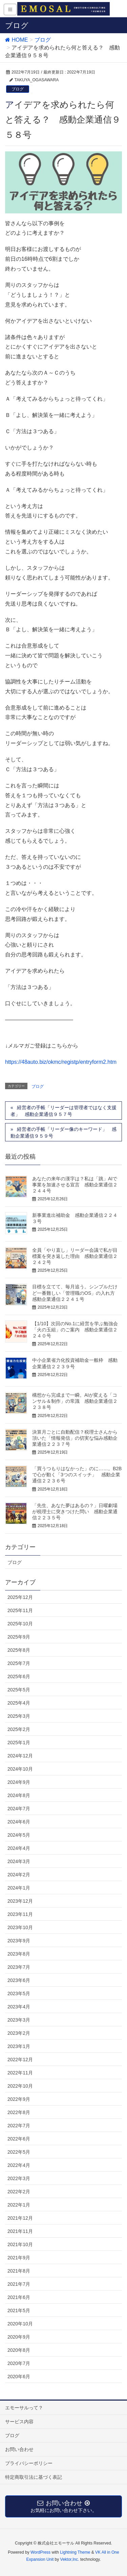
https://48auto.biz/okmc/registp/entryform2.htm (61, 1062)
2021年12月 (20, 2218)
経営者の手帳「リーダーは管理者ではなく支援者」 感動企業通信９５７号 (63, 1111)
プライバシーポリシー (28, 2463)
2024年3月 (18, 1861)
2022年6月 (18, 2138)
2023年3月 (18, 2020)
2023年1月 (18, 2046)
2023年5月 (18, 1993)
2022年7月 (18, 2125)
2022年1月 (18, 2205)
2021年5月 (18, 2310)
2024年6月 (18, 1821)
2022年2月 (18, 2191)
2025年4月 (18, 1703)
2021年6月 (18, 2297)
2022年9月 (18, 2099)
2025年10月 (20, 1623)
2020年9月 (18, 2337)
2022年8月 (18, 2112)
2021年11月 (20, 2231)
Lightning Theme (75, 2552)
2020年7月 (18, 2363)
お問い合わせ (19, 2449)
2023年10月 (20, 1927)
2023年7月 (18, 1967)
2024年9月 (18, 1782)
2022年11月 (20, 2072)
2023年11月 (20, 1914)
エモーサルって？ (24, 2407)
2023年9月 (18, 1940)
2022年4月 (18, 2165)
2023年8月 (18, 1954)
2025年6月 (18, 1676)
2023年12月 (20, 1901)
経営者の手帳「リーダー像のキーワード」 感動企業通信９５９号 (63, 1132)
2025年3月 (18, 1716)
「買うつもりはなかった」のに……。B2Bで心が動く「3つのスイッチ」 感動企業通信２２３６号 (77, 1474)
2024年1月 (18, 1888)
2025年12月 (20, 1597)
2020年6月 (18, 2376)
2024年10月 (20, 1769)
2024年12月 (20, 1755)
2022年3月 (18, 2178)
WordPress (40, 2552)
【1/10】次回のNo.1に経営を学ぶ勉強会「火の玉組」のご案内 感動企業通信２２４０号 (75, 1329)
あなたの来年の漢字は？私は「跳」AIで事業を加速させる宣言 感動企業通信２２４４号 (75, 1185)
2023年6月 (18, 1980)
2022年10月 (20, 2086)
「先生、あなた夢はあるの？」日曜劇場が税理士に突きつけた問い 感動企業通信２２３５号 (75, 1511)
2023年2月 (18, 2033)
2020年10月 (20, 2323)
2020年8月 (18, 2350)
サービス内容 (19, 2421)
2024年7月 (18, 1808)
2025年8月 (18, 1650)
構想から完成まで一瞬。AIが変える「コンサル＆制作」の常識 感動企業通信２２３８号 (75, 1401)
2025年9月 (18, 1637)
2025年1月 (18, 1742)
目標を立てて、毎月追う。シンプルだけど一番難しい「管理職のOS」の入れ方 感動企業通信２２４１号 (76, 1293)
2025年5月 (18, 1689)
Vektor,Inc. (69, 2559)
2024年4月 (18, 1848)
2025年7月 (18, 1663)
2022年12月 (20, 2059)
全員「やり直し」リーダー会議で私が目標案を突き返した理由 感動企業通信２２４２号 (75, 1256)
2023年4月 (18, 2006)
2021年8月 (18, 2271)
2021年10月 (20, 2244)
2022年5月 (18, 2152)
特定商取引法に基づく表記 (33, 2477)
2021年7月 (18, 2284)
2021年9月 (18, 2257)
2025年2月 (18, 1729)
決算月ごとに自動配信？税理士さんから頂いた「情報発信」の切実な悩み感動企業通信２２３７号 (75, 1438)
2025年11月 (20, 1610)
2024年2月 (18, 1874)
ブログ (18, 89)
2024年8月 (18, 1795)
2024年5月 (18, 1835)
